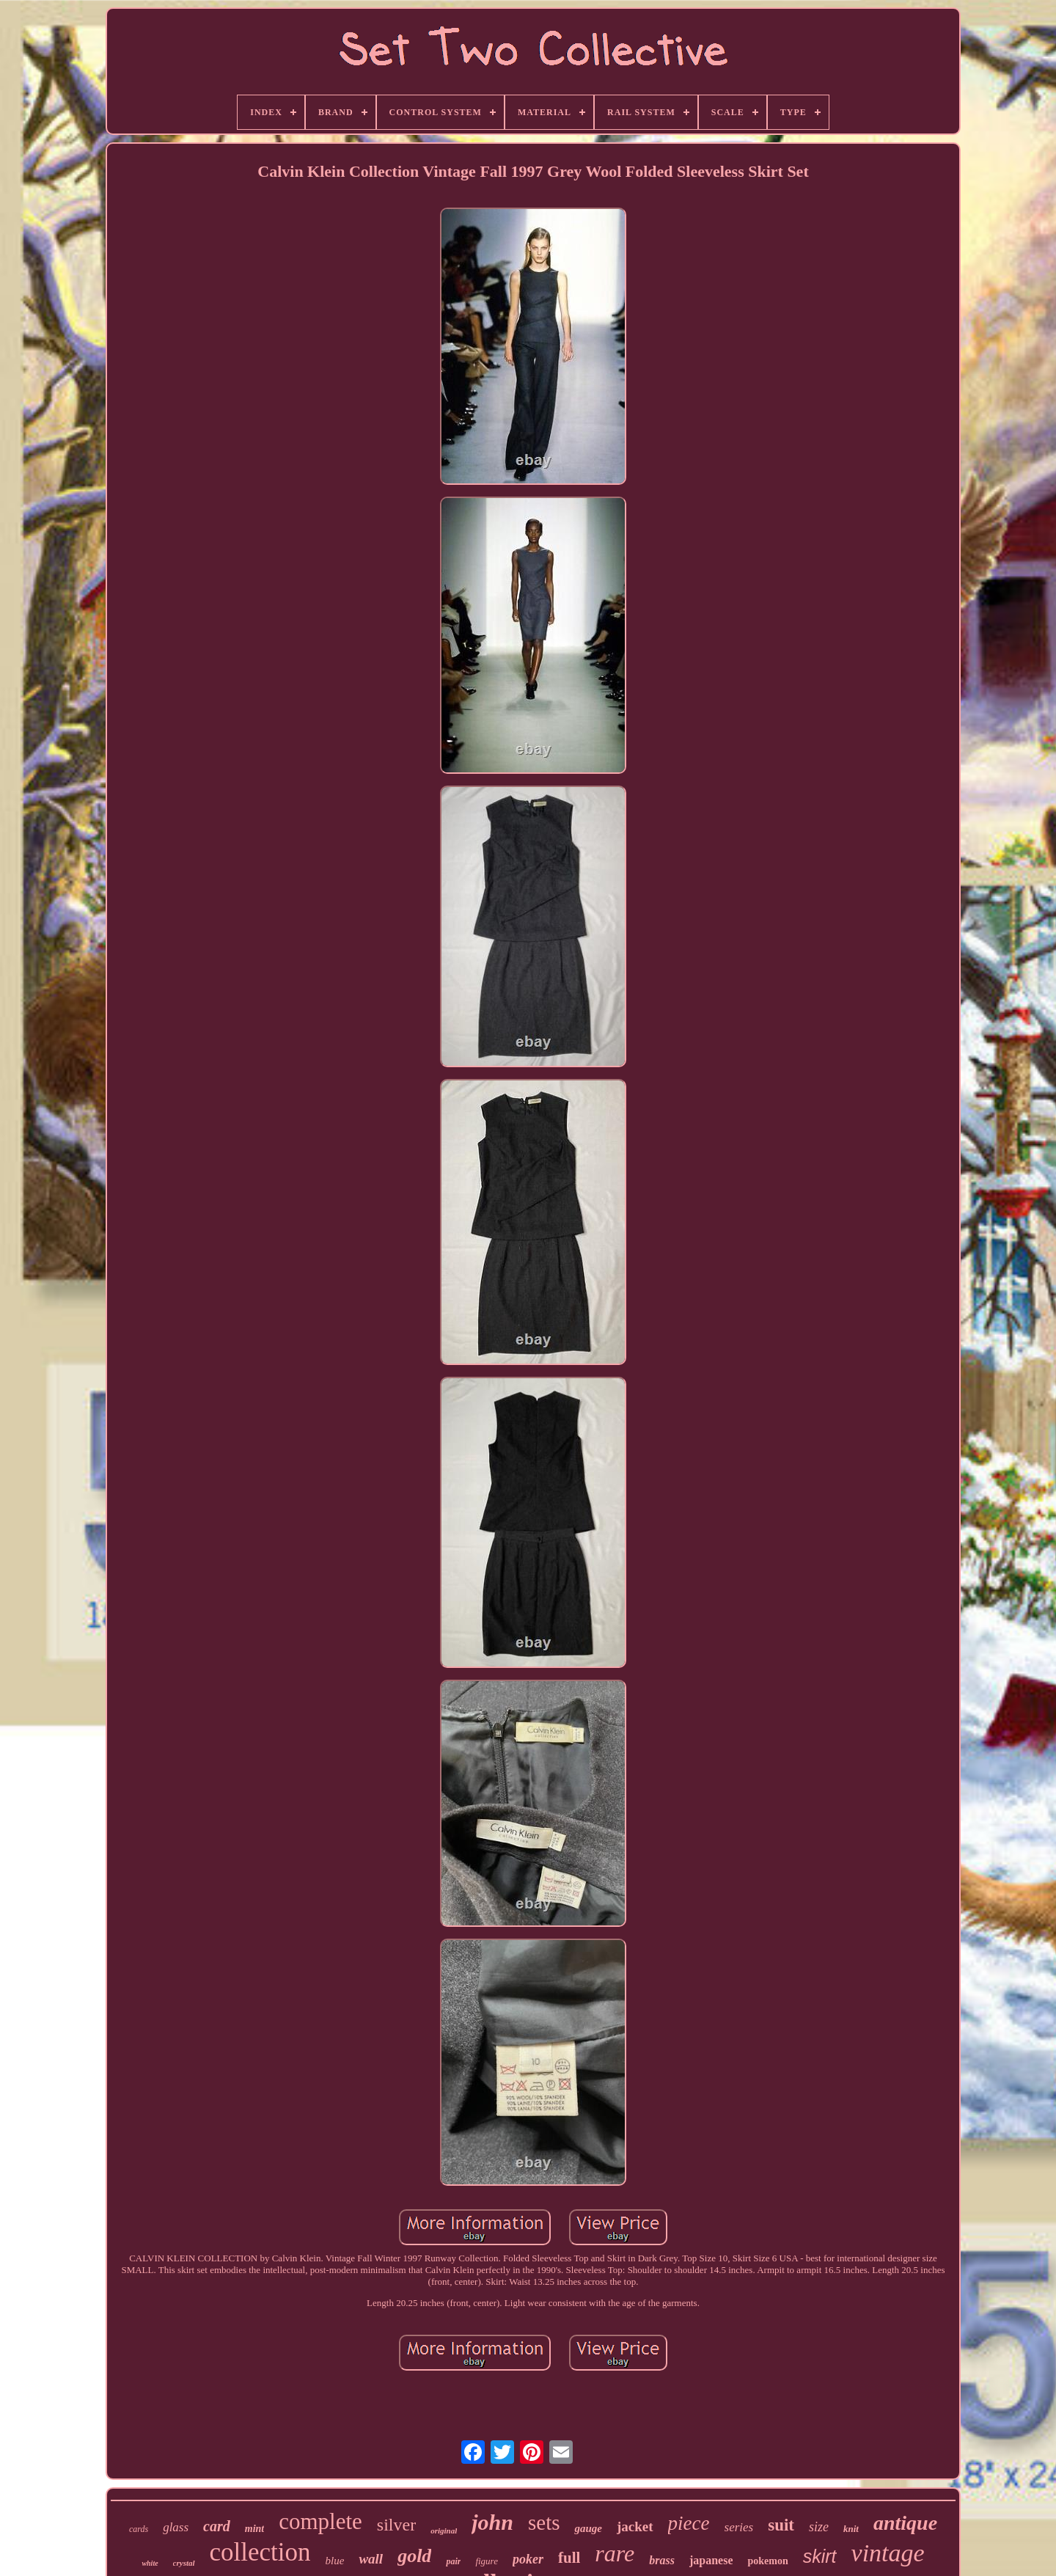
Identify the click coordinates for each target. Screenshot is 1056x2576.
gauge (588, 2528)
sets (544, 2522)
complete (320, 2521)
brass (662, 2560)
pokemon (767, 2560)
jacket (635, 2526)
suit (781, 2525)
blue (335, 2560)
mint (254, 2528)
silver (396, 2524)
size (819, 2527)
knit (851, 2528)
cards (138, 2529)
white (150, 2563)
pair (453, 2561)
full (569, 2557)
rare (614, 2553)
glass (175, 2527)
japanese (711, 2560)
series (739, 2527)
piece (689, 2523)
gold (414, 2555)
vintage (888, 2552)
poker (528, 2559)
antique (905, 2522)
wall (371, 2558)
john (492, 2522)
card (216, 2526)
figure (486, 2560)
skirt (820, 2556)
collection (260, 2552)
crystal (184, 2562)
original (443, 2530)
